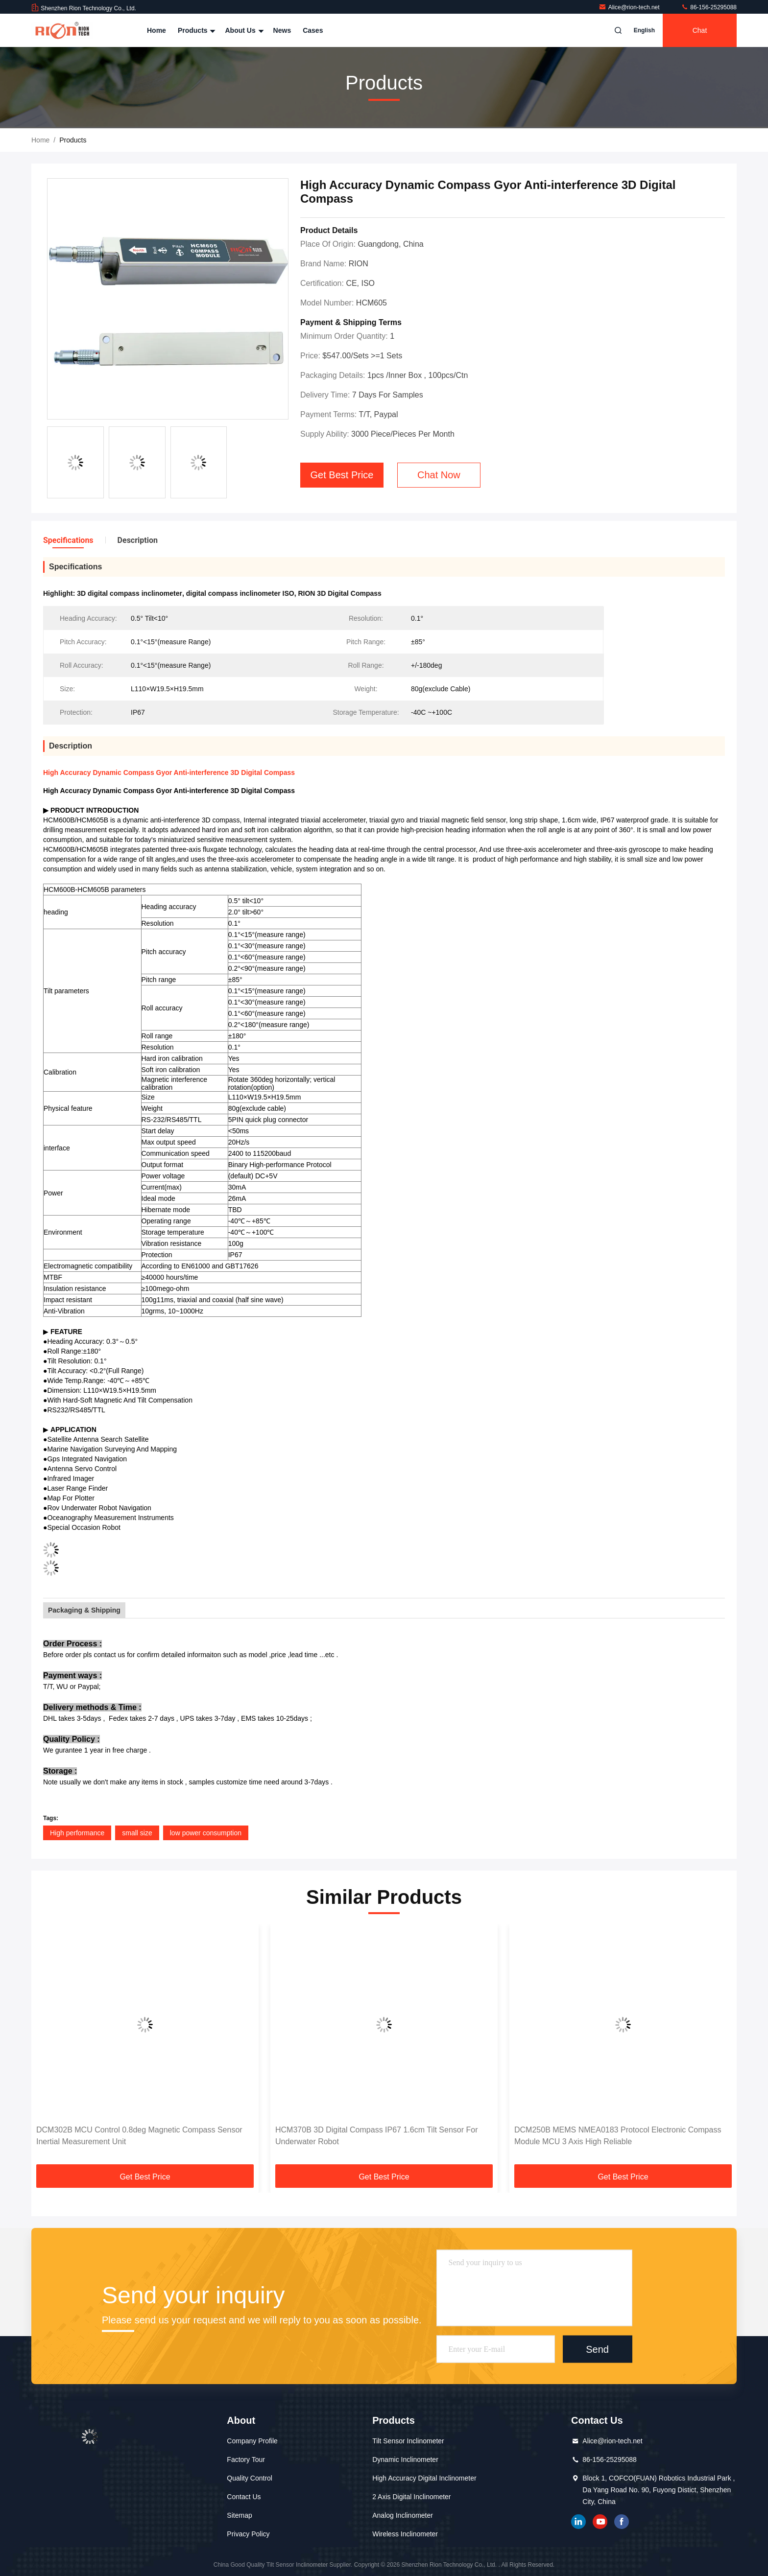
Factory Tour (246, 2459)
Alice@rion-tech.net (630, 7)
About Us (243, 30)
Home (156, 30)
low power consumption (205, 1833)
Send (597, 2348)
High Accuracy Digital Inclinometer (424, 2478)
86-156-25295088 (709, 7)
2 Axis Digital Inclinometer (411, 2497)
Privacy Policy (248, 2534)
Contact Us (244, 2497)
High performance (77, 1833)
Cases (313, 30)
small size (137, 1833)
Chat (700, 30)
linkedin (578, 2521)
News (282, 30)
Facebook (621, 2521)
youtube (600, 2521)
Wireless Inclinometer (405, 2534)
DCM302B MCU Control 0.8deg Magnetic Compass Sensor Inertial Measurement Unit (139, 2136)
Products (196, 30)
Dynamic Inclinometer (405, 2459)
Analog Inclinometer (402, 2515)
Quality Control (249, 2478)
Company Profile (252, 2441)
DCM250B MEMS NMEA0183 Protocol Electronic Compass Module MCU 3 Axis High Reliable (617, 2136)
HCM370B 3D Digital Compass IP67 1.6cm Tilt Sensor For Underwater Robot (376, 2136)
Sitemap (239, 2515)
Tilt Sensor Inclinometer (408, 2441)
